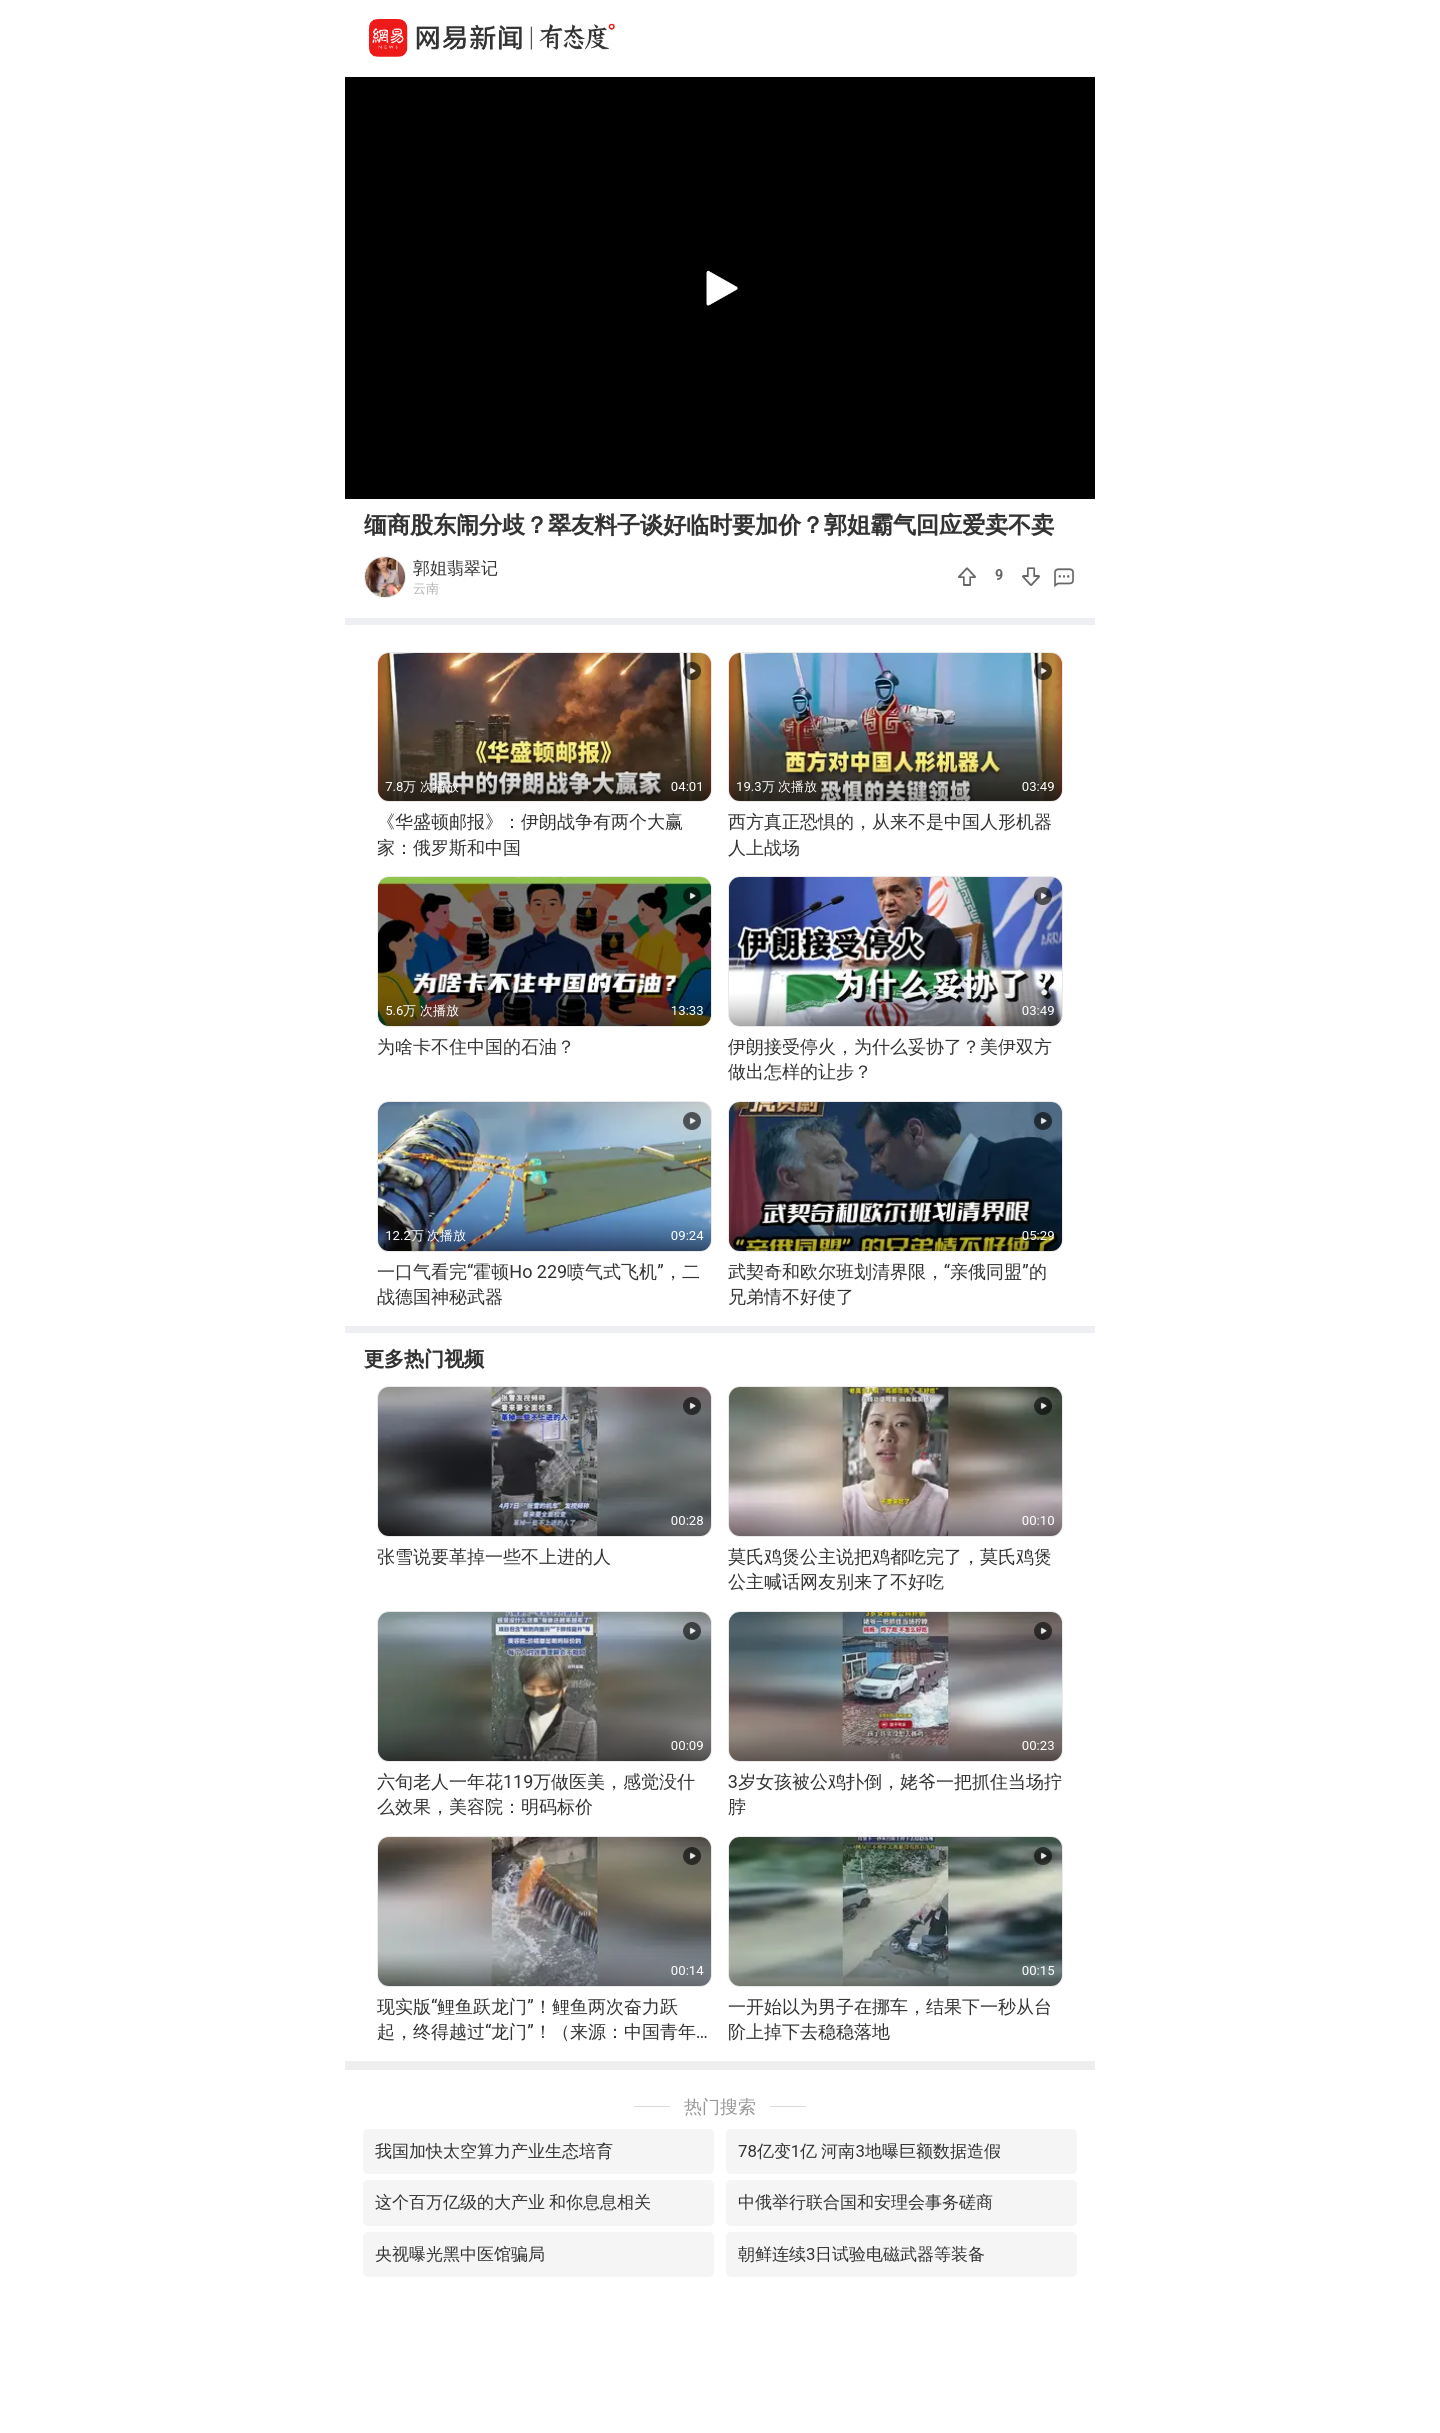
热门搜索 (720, 2106)
